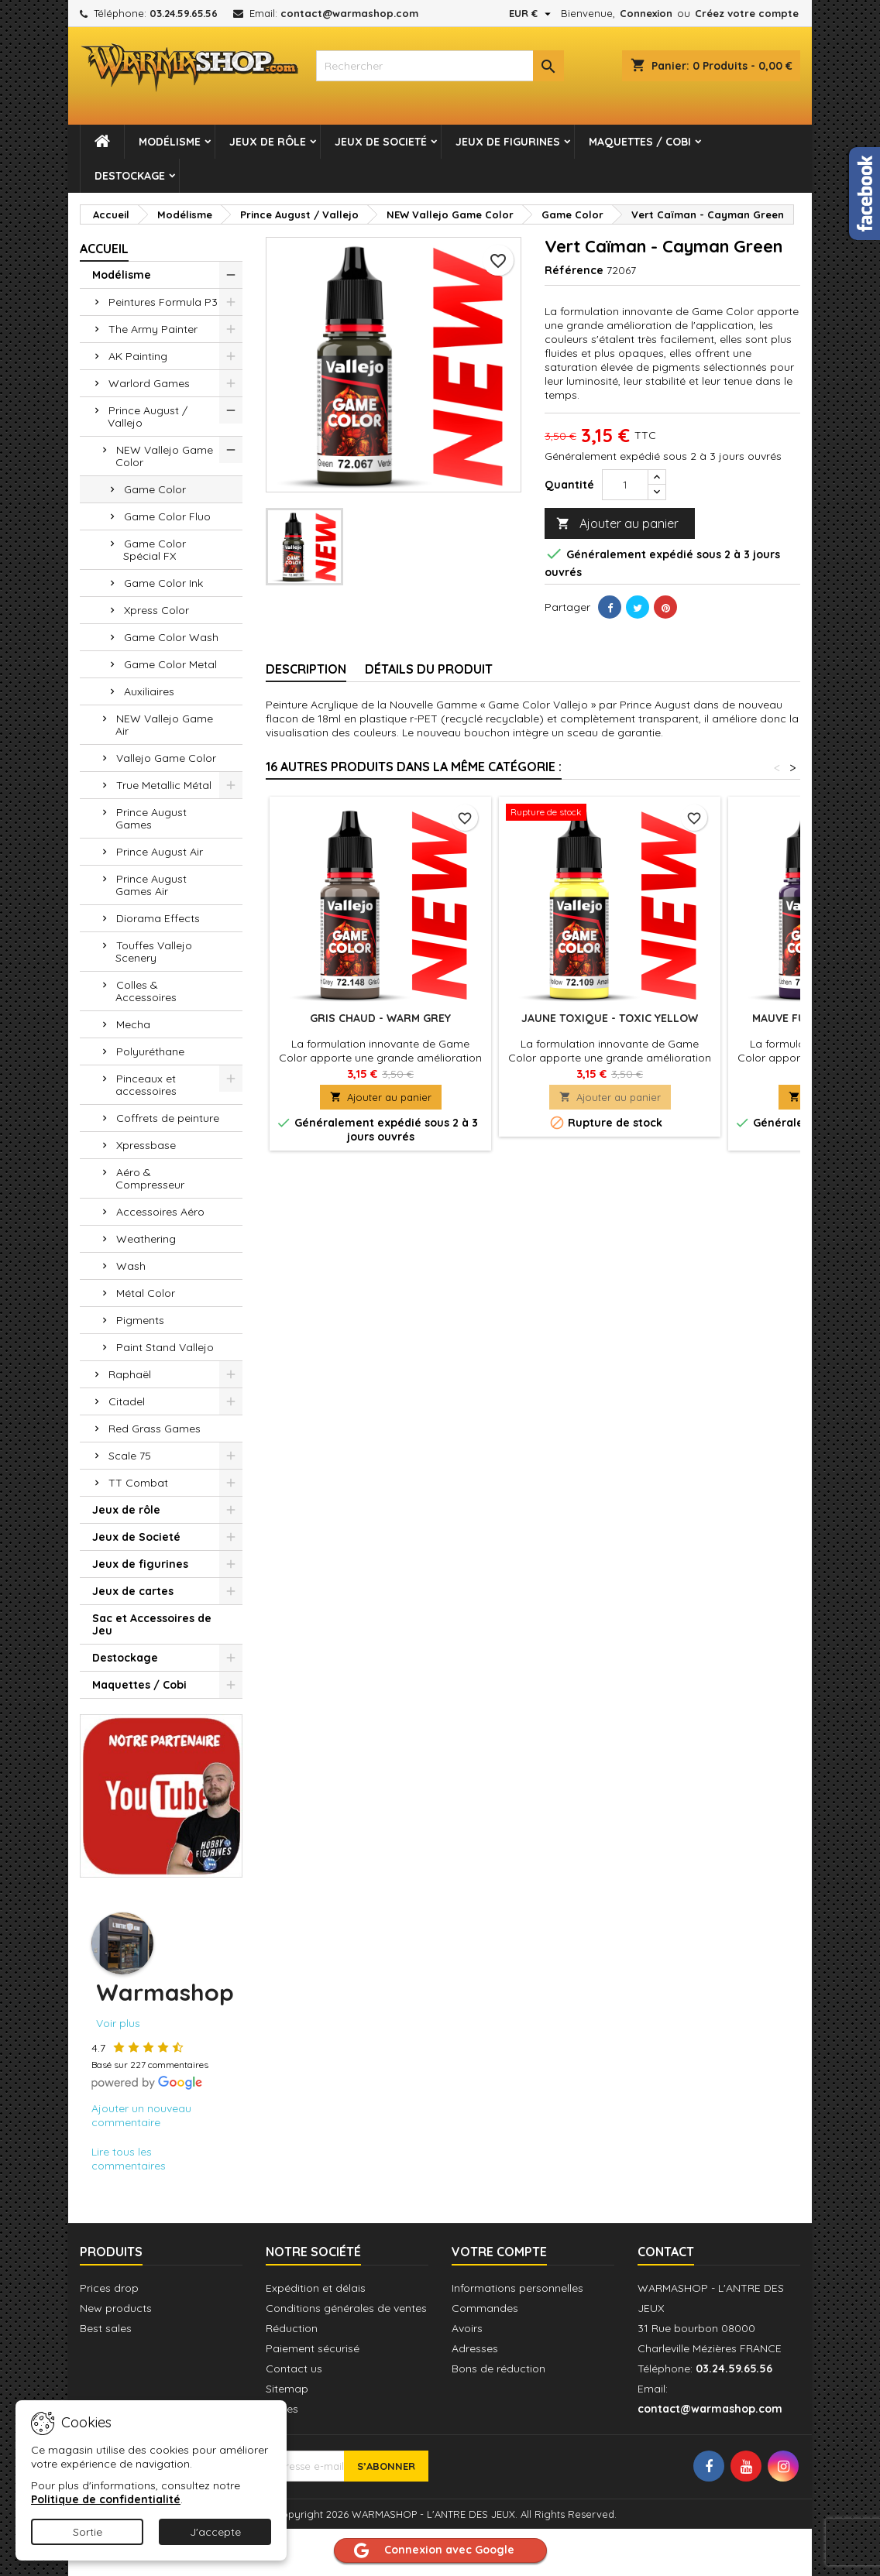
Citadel (126, 1401)
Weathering (146, 1239)
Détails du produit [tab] (429, 669)
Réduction (292, 2328)
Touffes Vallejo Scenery (153, 951)
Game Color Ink (163, 583)
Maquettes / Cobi (640, 142)
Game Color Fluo (167, 516)
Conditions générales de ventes (346, 2308)
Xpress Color (156, 610)
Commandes (485, 2308)
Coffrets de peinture (167, 1118)
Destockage (130, 176)
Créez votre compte (747, 13)
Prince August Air (159, 852)
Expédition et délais (316, 2288)
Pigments (140, 1320)
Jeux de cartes (133, 1591)
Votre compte (499, 2251)
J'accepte (215, 2532)
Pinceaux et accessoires (146, 1085)
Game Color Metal (170, 664)
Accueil (104, 248)
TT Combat (138, 1483)
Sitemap (287, 2389)
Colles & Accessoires (146, 991)
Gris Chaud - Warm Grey (380, 1018)
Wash (131, 1266)
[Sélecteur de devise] (532, 13)
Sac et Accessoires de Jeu (151, 1624)
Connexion (646, 13)
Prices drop (109, 2288)
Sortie (87, 2532)
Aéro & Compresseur (149, 1178)
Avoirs (467, 2328)
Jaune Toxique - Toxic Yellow (609, 1018)
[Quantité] (625, 484)
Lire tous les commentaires (128, 2159)
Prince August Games (151, 818)
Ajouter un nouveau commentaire (141, 2115)
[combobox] (440, 65)
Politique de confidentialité (105, 2499)
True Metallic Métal (163, 785)
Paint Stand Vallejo (165, 1347)
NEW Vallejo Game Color (164, 456)
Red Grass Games (154, 1428)
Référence (574, 270)
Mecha (133, 1024)
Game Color (155, 489)
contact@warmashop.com (349, 13)
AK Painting (137, 356)
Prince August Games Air (151, 885)
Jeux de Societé (381, 142)
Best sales (106, 2328)
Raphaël (129, 1374)
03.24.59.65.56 (184, 13)
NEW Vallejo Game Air (164, 725)
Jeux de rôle (267, 142)
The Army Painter (153, 329)
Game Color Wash (171, 637)
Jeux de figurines (507, 142)
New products (116, 2308)
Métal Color (145, 1293)
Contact (666, 2251)
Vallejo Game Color (166, 758)
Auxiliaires (149, 691)
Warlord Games (149, 383)
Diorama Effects (158, 918)
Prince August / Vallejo (147, 416)
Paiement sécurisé (312, 2348)
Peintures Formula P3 (163, 302)
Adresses (475, 2348)
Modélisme (170, 142)
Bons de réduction (498, 2368)
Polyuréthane (150, 1051)
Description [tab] (306, 669)
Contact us (294, 2368)
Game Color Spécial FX (154, 550)
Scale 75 (129, 1456)
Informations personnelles (517, 2288)
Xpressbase (146, 1145)
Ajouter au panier (617, 524)
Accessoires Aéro (160, 1212)
